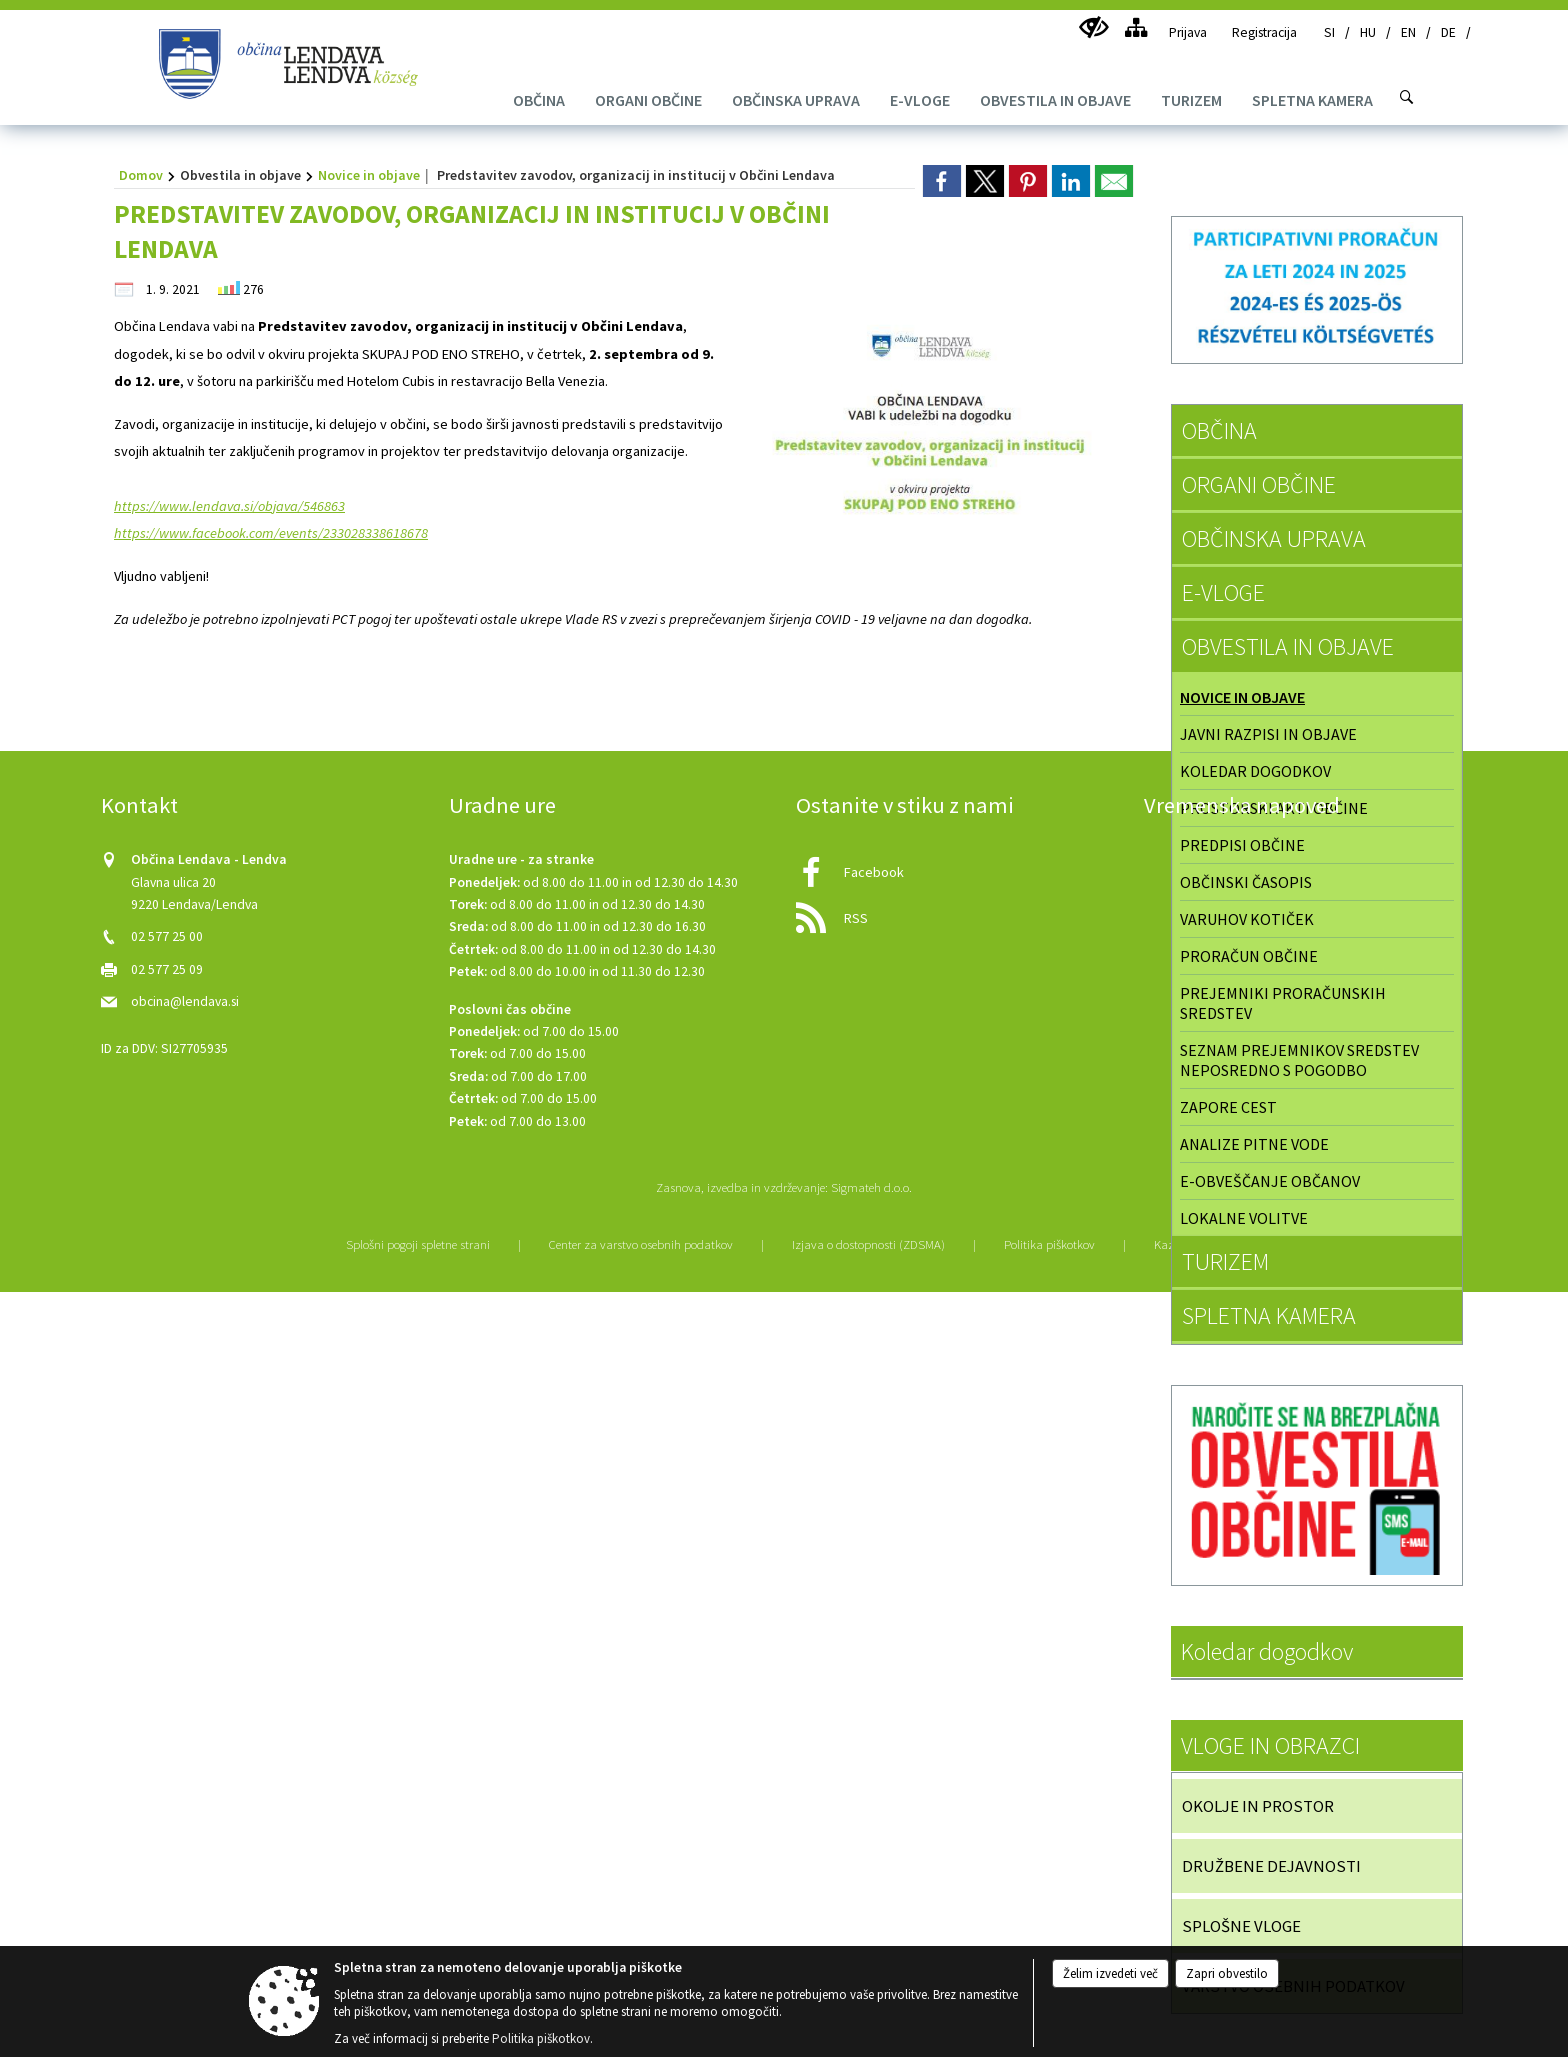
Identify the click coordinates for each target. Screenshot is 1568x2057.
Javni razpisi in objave (1268, 734)
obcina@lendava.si (185, 1001)
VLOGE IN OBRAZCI (1270, 1745)
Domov (141, 175)
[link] (942, 181)
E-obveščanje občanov (1270, 1181)
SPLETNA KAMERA (1269, 1315)
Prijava (1188, 32)
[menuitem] (539, 100)
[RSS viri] (958, 912)
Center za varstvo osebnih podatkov (641, 1244)
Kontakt (139, 805)
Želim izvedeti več (1110, 1973)
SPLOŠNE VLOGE (1241, 1926)
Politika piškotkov (1049, 1244)
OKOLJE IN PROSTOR (1258, 1806)
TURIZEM (1225, 1261)
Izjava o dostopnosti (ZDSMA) (868, 1244)
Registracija (1264, 32)
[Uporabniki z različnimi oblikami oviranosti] (1093, 27)
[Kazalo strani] (1135, 27)
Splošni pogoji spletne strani (418, 1244)
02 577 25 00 (167, 936)
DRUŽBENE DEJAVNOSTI (1271, 1866)
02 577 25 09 (167, 969)
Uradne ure (502, 805)
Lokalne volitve (1244, 1218)
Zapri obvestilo (1227, 1973)
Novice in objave (369, 175)
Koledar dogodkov (1267, 1651)
